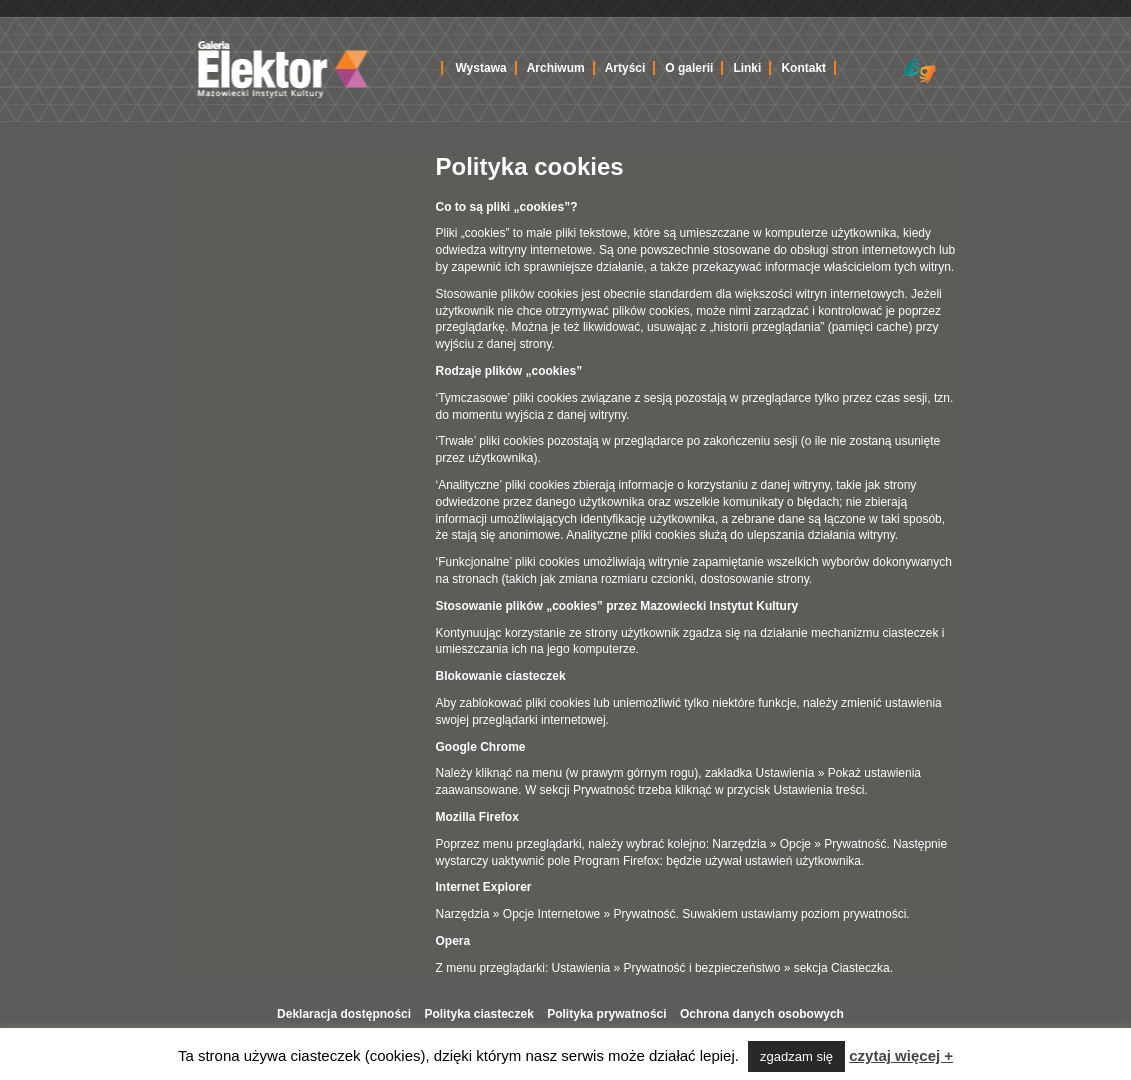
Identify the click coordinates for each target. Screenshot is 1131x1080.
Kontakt (803, 68)
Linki (747, 68)
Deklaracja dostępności (344, 1014)
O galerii (689, 68)
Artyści (625, 68)
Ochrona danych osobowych (762, 1014)
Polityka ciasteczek (478, 1014)
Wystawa (481, 68)
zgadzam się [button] (796, 1056)
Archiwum (556, 68)
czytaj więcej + (901, 1055)
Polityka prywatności (606, 1014)
